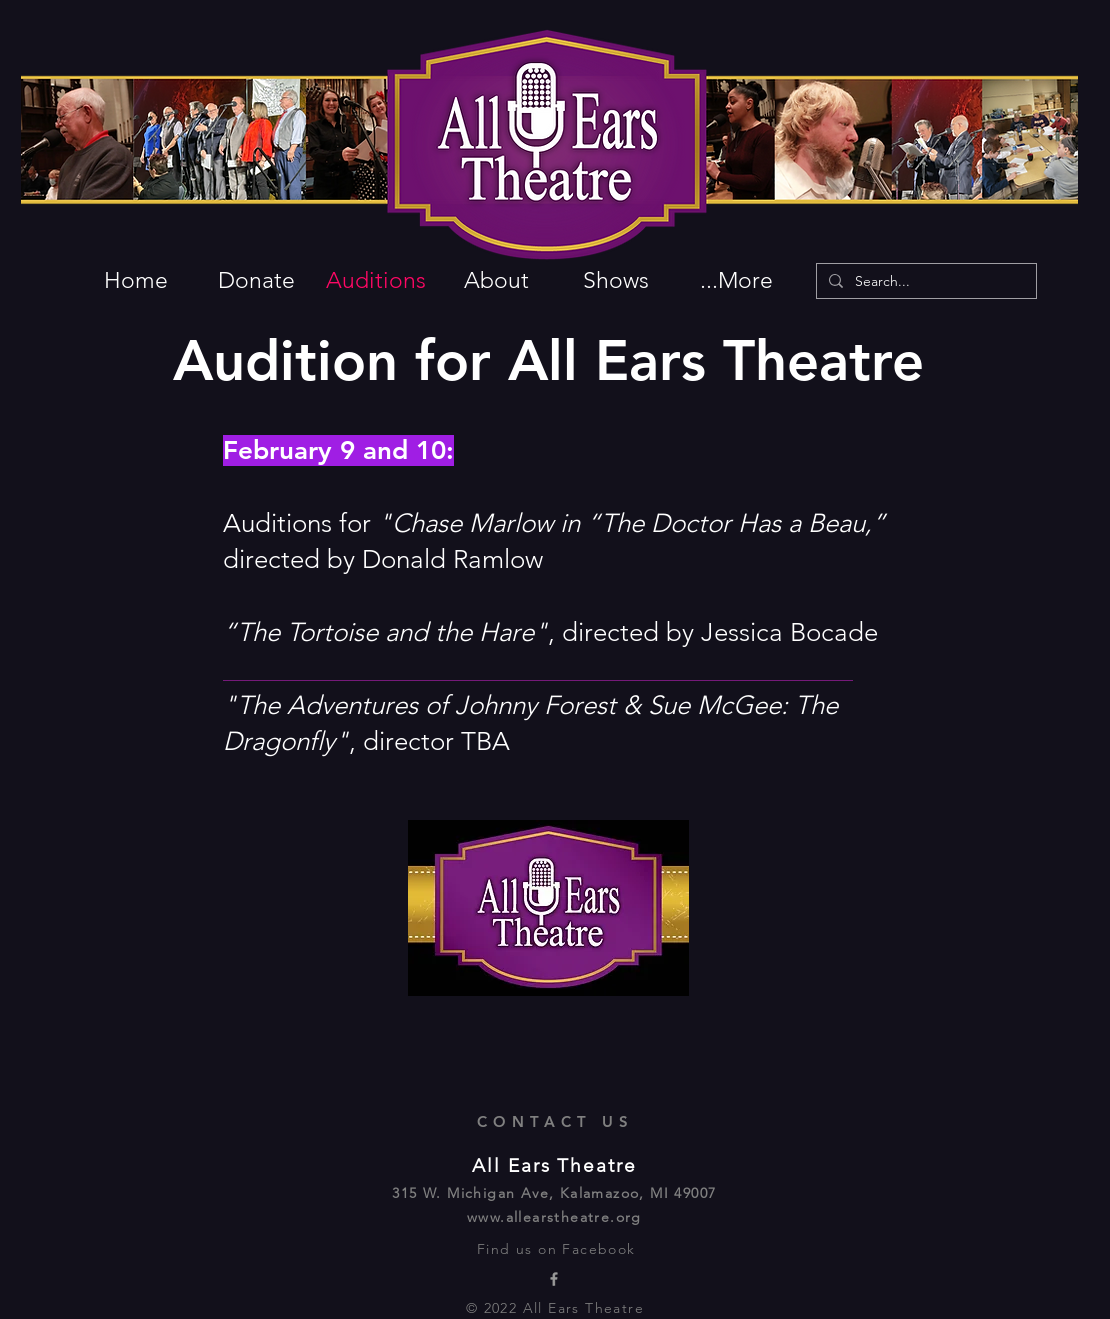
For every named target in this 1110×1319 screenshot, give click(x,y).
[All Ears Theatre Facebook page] (554, 1279)
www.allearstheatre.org (554, 1217)
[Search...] (924, 282)
